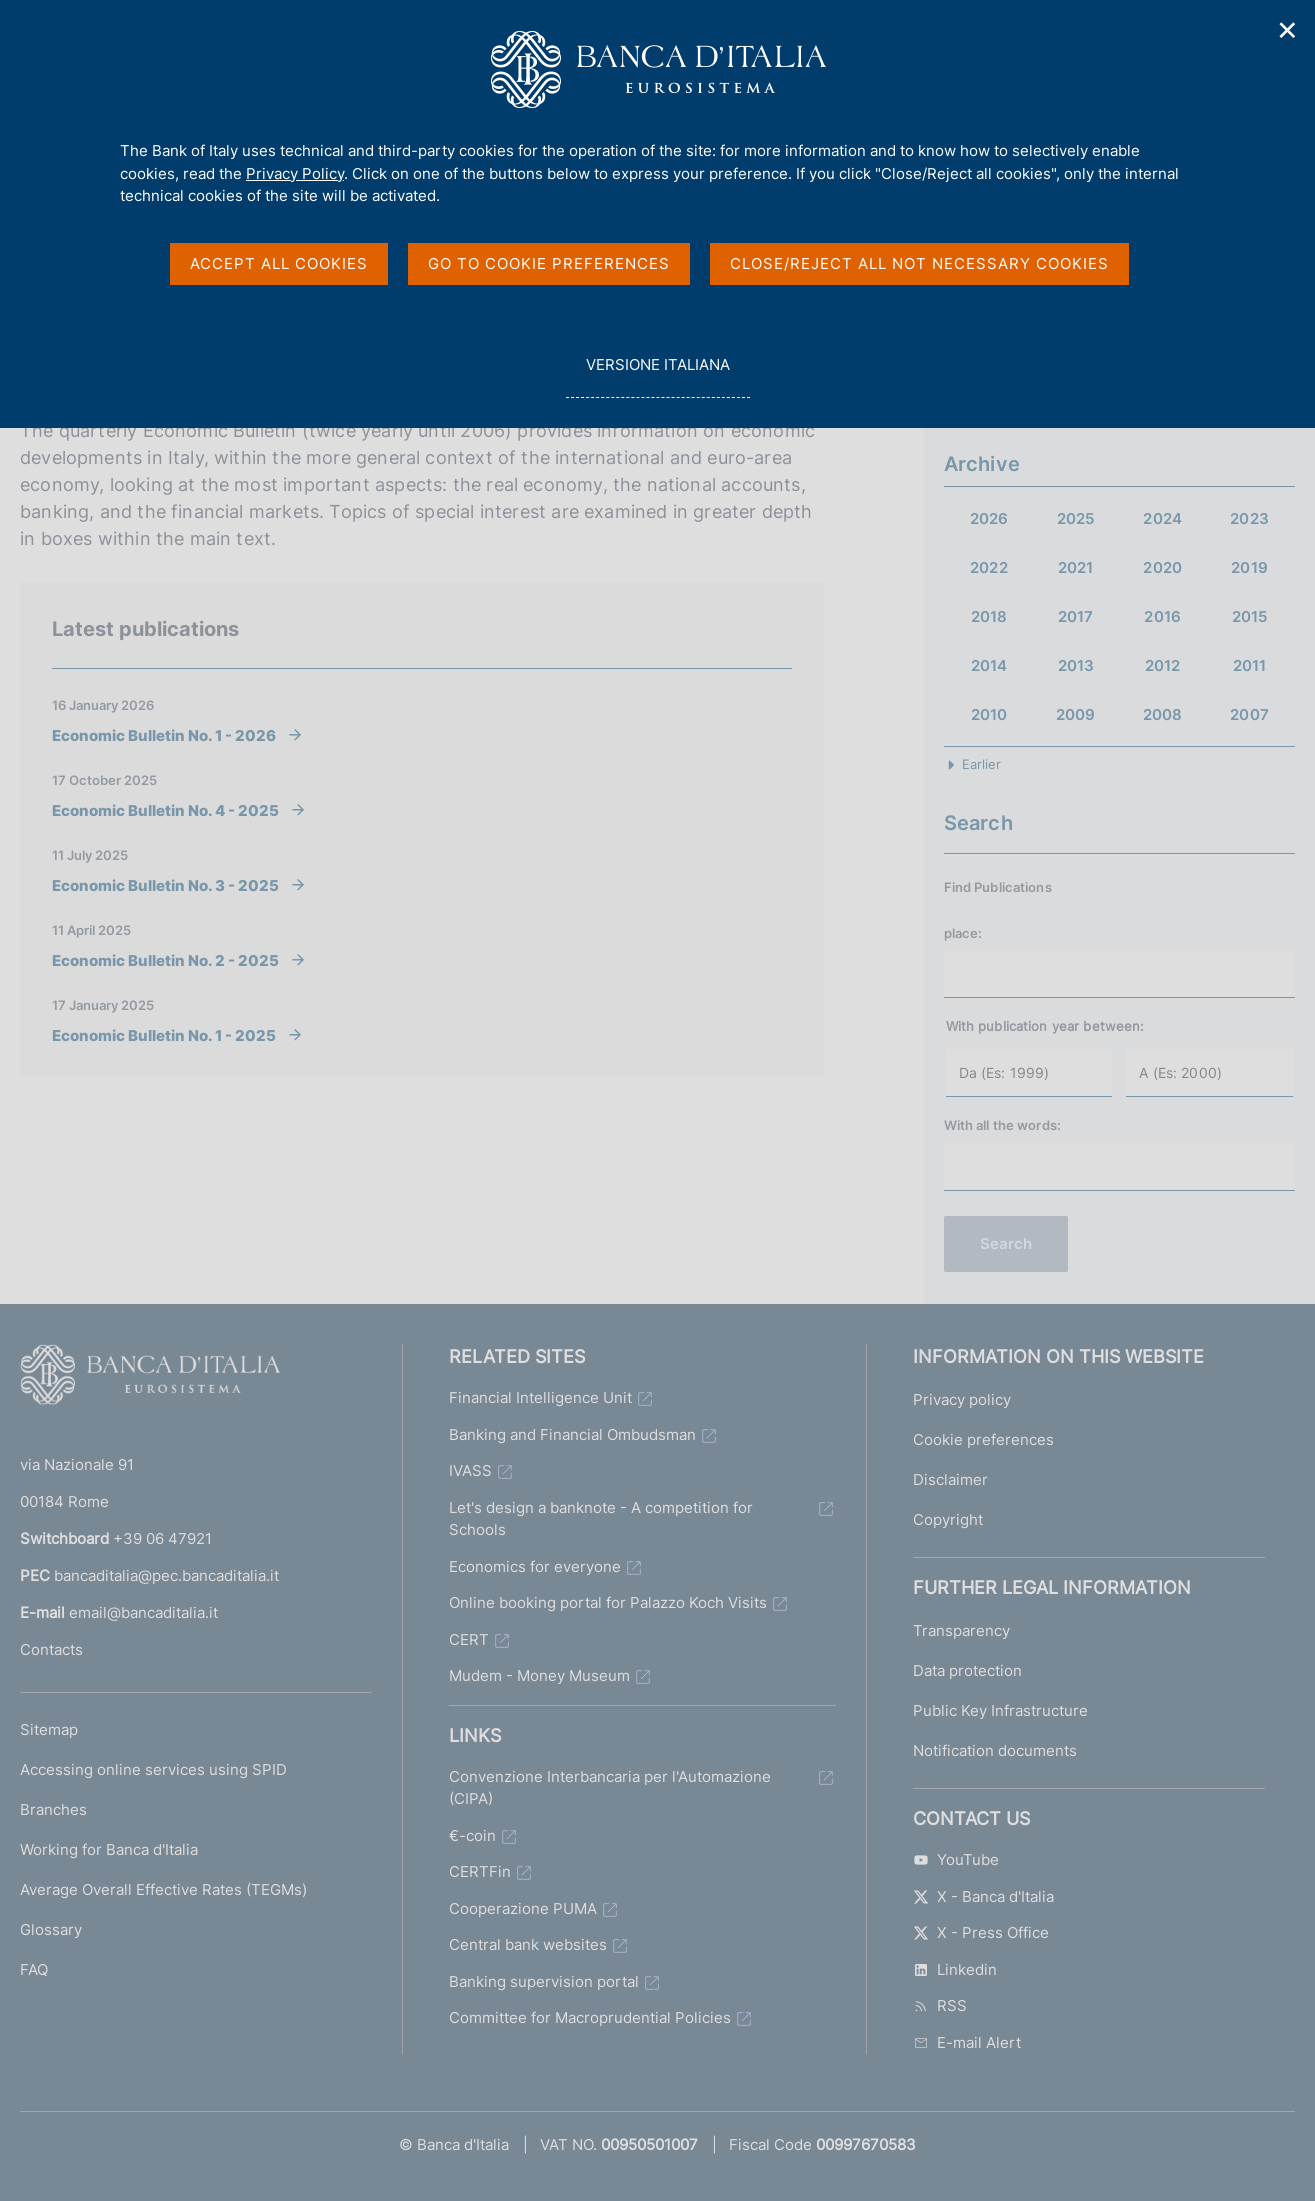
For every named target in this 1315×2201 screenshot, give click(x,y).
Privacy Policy (295, 173)
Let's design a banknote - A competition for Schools (601, 1519)
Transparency (961, 1630)
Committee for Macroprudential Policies (590, 2017)
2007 (1249, 714)
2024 (1162, 518)
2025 (1076, 518)
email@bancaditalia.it (143, 1612)
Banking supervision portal (544, 1981)
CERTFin (480, 1871)
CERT (469, 1639)
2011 (1250, 665)
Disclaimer (950, 1479)
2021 (1076, 567)
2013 (1076, 665)
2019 (1249, 567)
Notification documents (995, 1750)
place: (963, 933)
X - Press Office (981, 1932)
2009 (1076, 714)
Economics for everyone (535, 1566)
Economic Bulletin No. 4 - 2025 (165, 810)
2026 (989, 518)
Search (1006, 1243)
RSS (940, 2005)
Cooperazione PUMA (523, 1908)
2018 (989, 616)
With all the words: (1002, 1125)
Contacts (51, 1649)
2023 (1249, 518)
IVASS (470, 1470)
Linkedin (955, 1969)
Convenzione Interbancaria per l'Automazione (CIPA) (610, 1788)
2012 (1163, 665)
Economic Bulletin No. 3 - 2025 (165, 885)
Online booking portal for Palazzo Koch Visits (608, 1602)
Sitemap (49, 1729)
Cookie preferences (983, 1439)
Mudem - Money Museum (539, 1675)
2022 (989, 567)
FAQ (34, 1969)
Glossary (51, 1929)
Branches (53, 1809)
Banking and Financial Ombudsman (572, 1434)
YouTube (956, 1859)
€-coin (472, 1835)
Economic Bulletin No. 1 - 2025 (164, 1035)
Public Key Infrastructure (1000, 1710)
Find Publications (998, 887)
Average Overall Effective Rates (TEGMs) (163, 1889)
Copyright (948, 1519)
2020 (1162, 567)
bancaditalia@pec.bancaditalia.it (166, 1575)
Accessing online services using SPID (153, 1769)
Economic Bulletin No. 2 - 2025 (165, 960)
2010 (989, 714)
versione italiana (657, 375)
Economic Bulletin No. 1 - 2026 (164, 735)
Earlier (981, 764)
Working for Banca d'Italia (109, 1849)
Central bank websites (528, 1944)
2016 (1162, 616)
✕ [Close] (1288, 30)
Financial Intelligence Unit (540, 1397)
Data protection (967, 1670)
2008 (1163, 714)
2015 (1250, 616)
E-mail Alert (967, 2042)
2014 (989, 665)
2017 (1076, 616)
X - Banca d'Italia (983, 1896)
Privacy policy (962, 1399)
